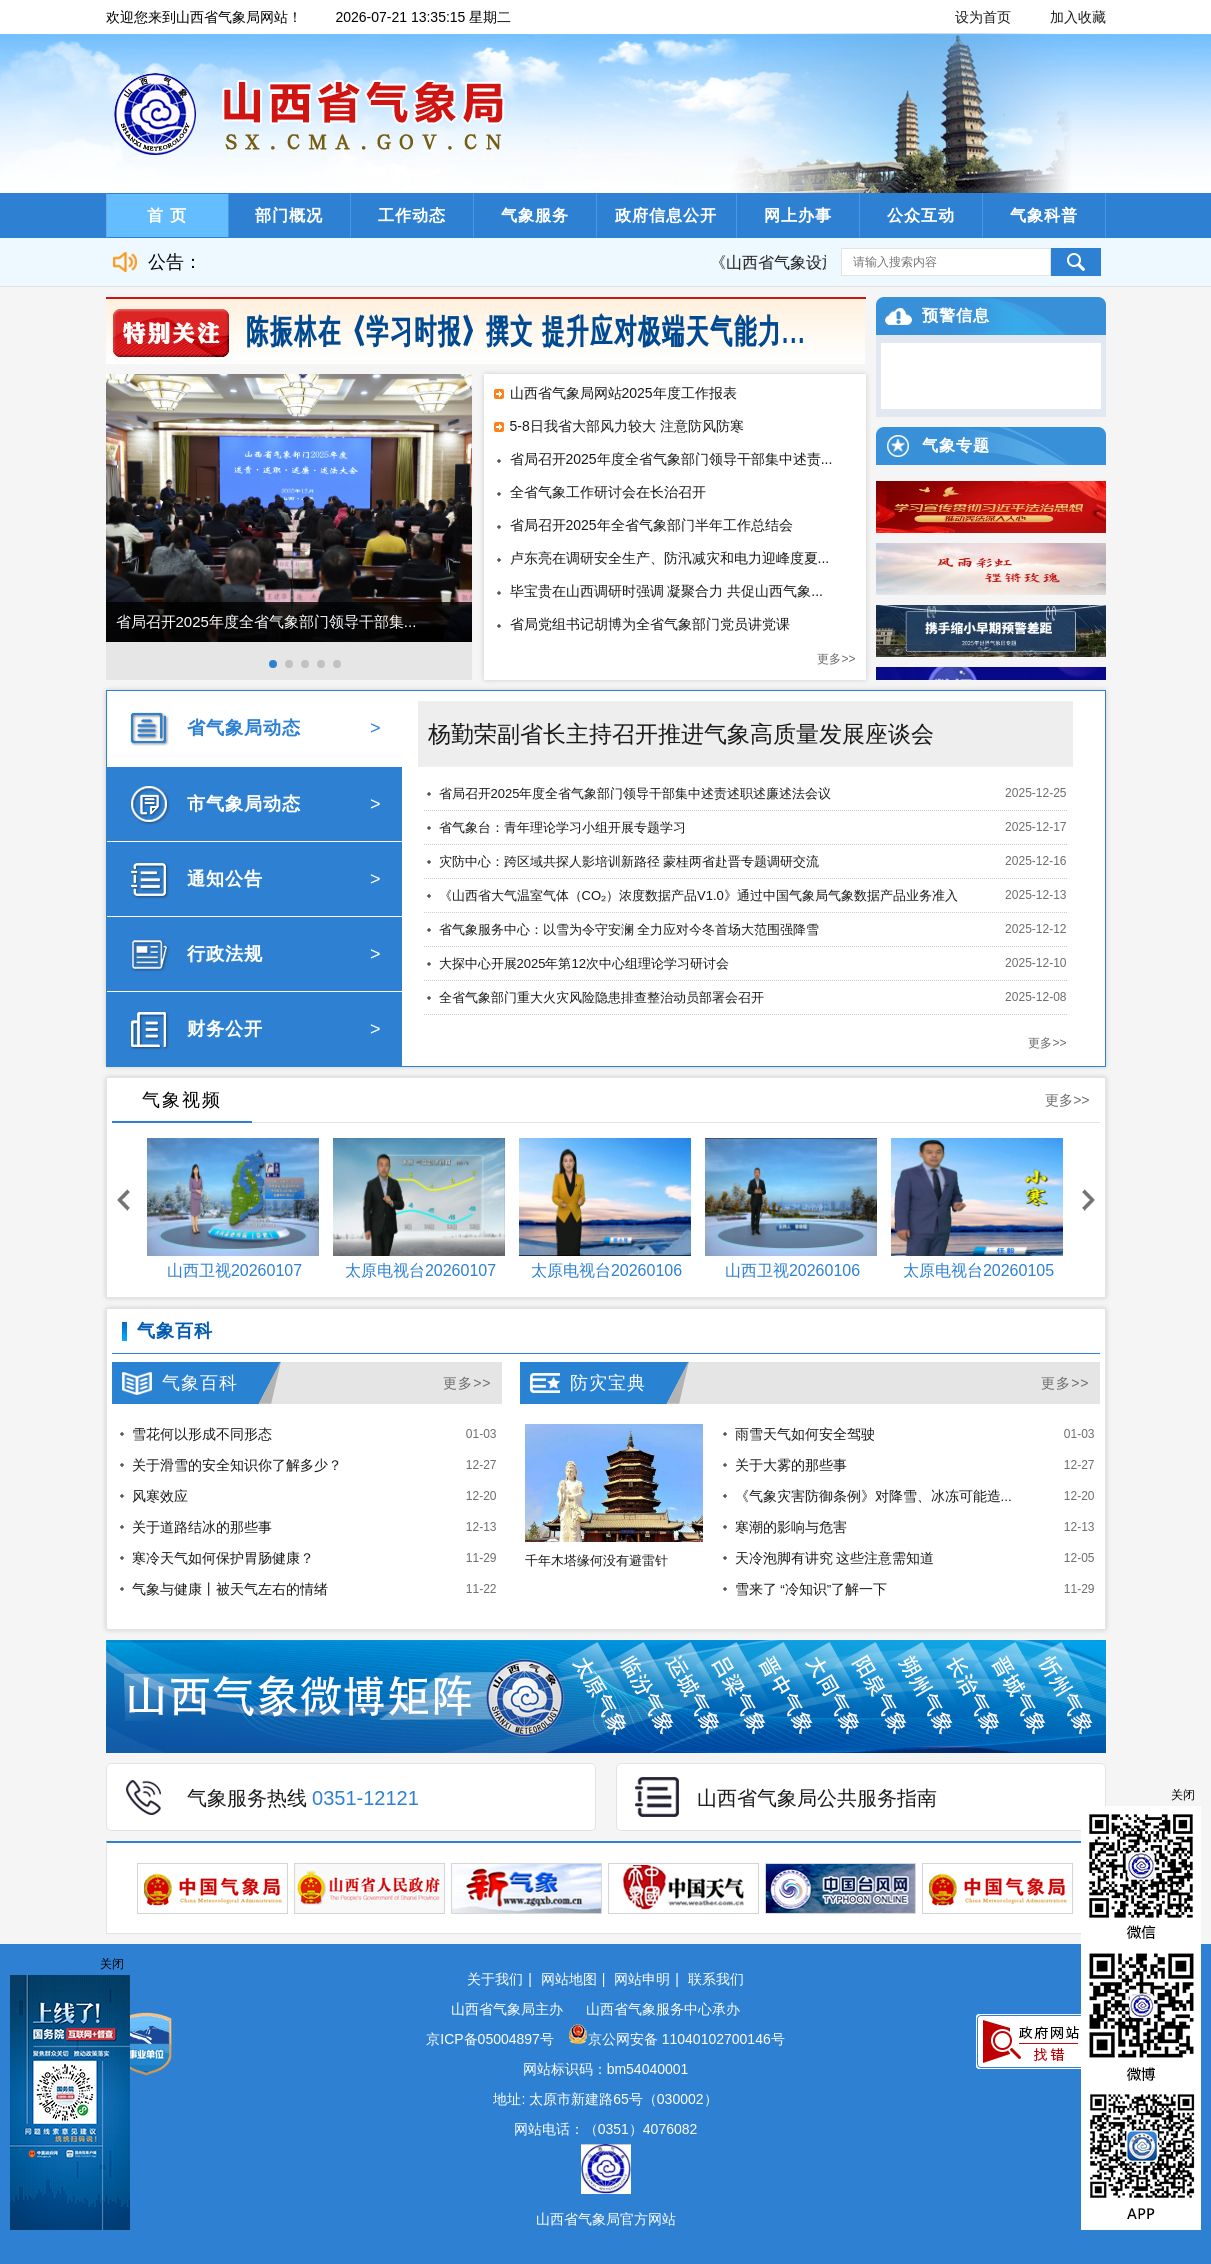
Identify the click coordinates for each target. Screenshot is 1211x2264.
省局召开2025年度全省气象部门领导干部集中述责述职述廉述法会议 (635, 793)
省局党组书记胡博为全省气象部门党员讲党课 (650, 624)
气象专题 (956, 445)
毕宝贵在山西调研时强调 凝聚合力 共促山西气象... (666, 591)
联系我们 (716, 1979)
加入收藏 (1078, 17)
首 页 (166, 215)
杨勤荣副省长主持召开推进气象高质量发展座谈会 (681, 734)
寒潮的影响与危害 (791, 1527)
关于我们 (495, 1979)
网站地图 (569, 1979)
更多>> (836, 659)
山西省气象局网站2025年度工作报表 (623, 393)
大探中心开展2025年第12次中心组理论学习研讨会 (584, 963)
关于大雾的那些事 (791, 1465)
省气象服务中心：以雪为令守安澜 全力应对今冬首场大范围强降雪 (629, 929)
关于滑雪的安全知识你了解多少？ (237, 1465)
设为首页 (983, 17)
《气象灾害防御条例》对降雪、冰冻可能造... (873, 1496)
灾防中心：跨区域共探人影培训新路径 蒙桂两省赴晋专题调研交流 (629, 861)
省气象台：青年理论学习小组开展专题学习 (562, 827)
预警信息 (956, 315)
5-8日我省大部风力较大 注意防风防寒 (627, 426)
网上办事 (798, 215)
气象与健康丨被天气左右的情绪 (230, 1589)
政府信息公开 (666, 215)
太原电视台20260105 (978, 1270)
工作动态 (412, 215)
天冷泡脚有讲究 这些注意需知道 (835, 1558)
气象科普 (1044, 215)
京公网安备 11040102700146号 (676, 2039)
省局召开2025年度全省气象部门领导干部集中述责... (671, 459)
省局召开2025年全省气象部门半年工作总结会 (651, 525)
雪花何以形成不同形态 (202, 1434)
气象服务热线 (303, 1797)
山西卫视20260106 (792, 1270)
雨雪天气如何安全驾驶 (805, 1434)
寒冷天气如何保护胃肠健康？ (223, 1558)
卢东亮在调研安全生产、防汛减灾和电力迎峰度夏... (670, 558)
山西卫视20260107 (234, 1270)
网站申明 (642, 1979)
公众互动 (921, 215)
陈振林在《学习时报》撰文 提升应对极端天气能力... (526, 332)
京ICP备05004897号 (492, 2039)
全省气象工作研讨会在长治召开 (608, 492)
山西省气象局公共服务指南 (817, 1797)
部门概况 (289, 215)
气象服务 (535, 215)
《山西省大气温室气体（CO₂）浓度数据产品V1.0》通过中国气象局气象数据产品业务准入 (698, 895)
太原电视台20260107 (420, 1270)
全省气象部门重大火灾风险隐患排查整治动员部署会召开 (601, 997)
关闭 (1183, 1795)
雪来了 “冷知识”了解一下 (811, 1589)
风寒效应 (160, 1496)
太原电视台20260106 (606, 1270)
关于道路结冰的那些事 (202, 1527)
